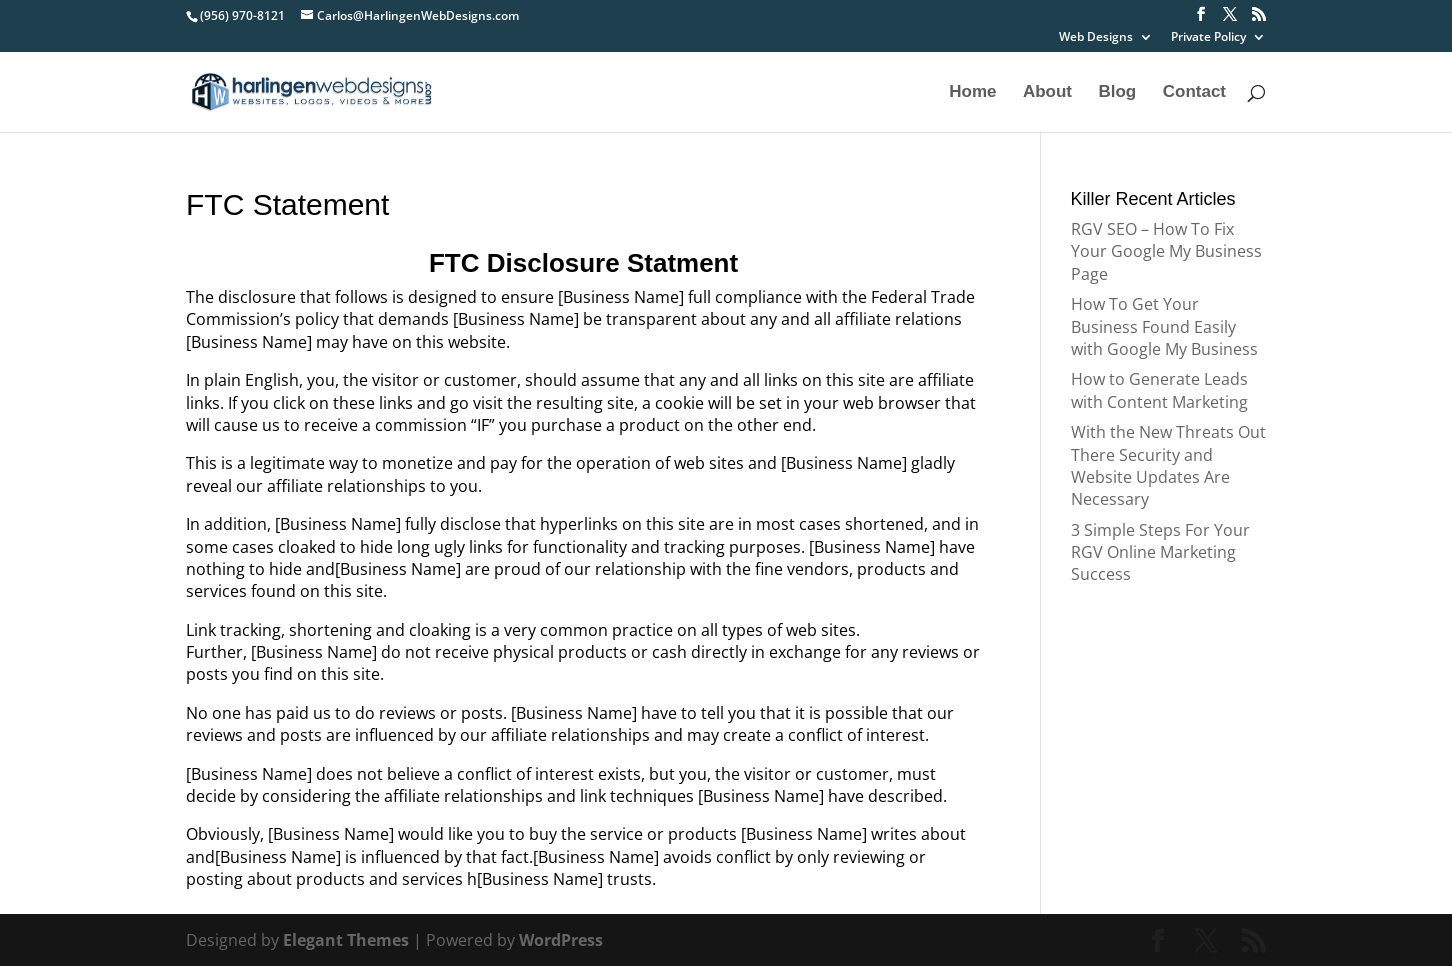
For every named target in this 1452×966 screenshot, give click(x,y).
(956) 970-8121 (242, 15)
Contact (1194, 93)
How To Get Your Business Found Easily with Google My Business (1164, 326)
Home (972, 93)
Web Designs (1096, 38)
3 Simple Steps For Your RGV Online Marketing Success (1160, 552)
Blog (1117, 93)
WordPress (561, 940)
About (1047, 93)
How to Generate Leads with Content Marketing (1159, 390)
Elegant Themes (346, 940)
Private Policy (1208, 38)
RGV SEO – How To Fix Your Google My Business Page (1166, 251)
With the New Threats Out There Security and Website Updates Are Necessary (1168, 465)
